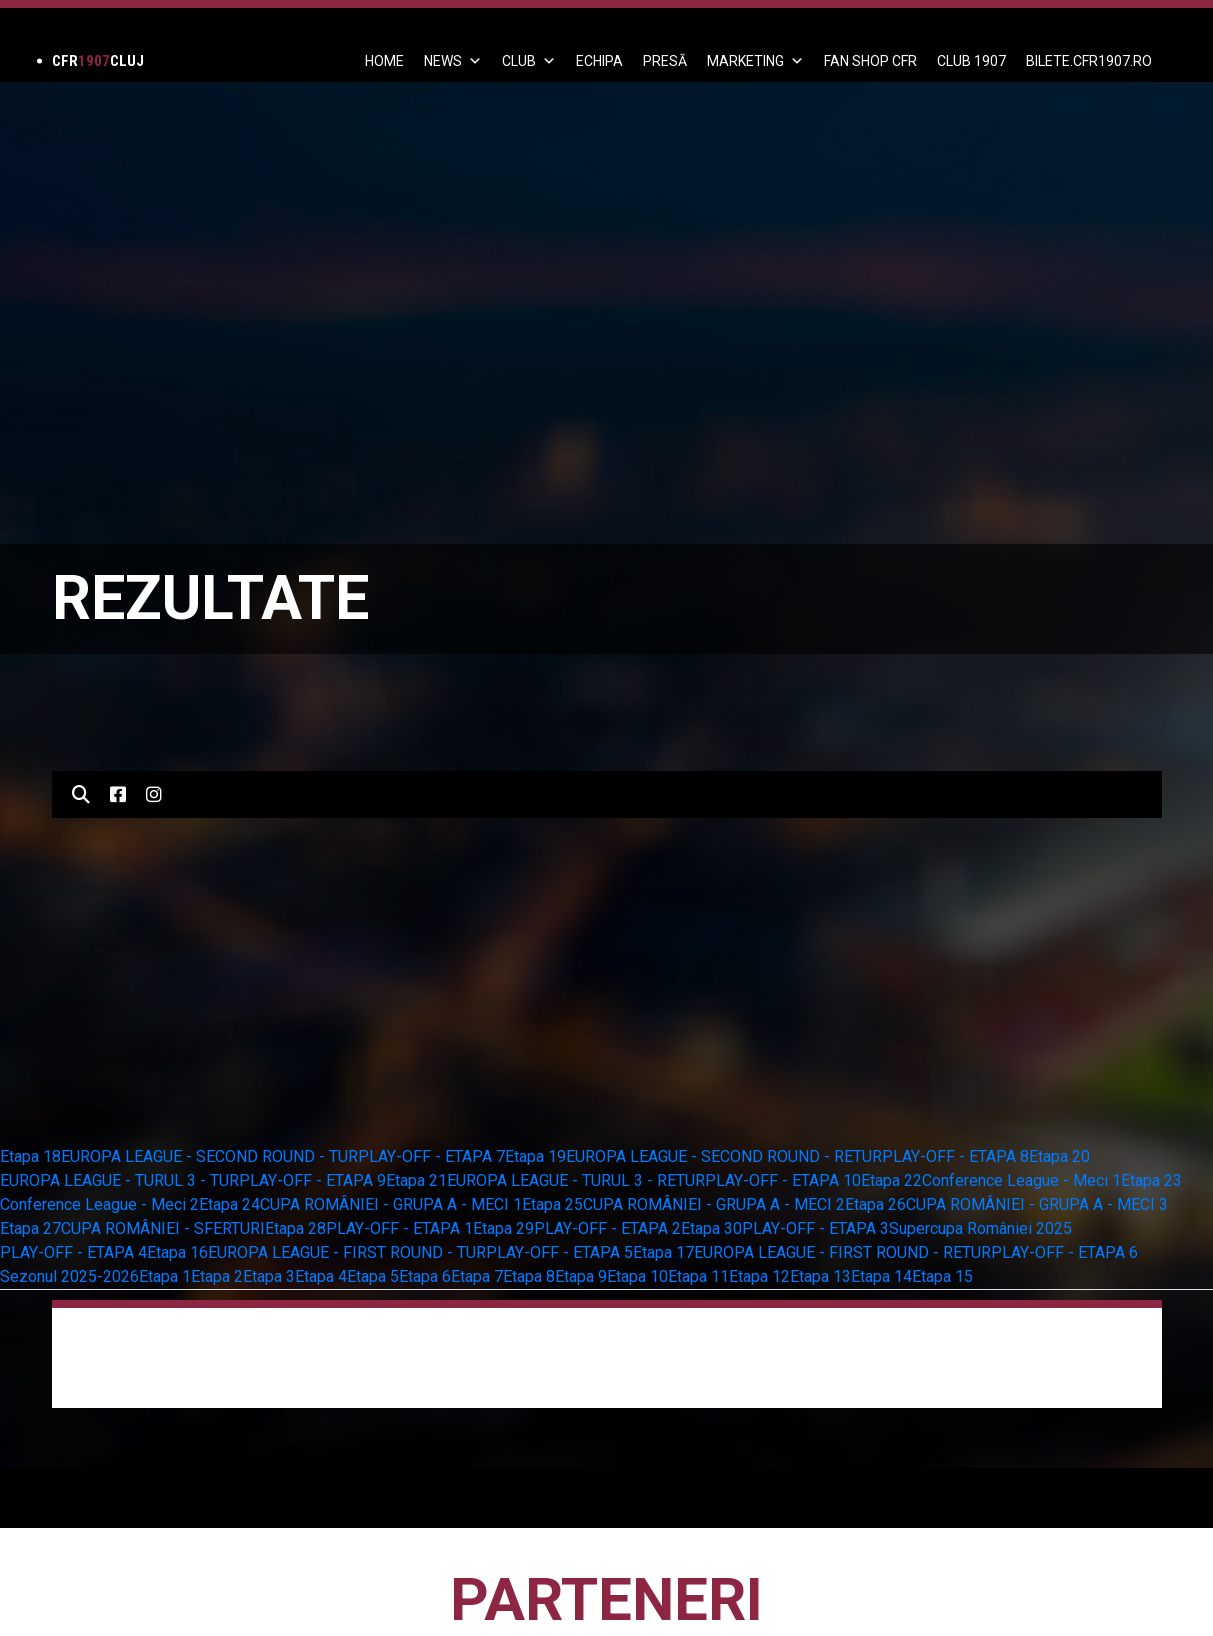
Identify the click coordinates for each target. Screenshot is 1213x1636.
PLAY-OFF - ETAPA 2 (607, 1228)
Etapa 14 (881, 1276)
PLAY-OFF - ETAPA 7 (431, 1156)
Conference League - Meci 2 (99, 1204)
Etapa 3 (269, 1276)
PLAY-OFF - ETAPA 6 (1064, 1252)
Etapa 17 (663, 1252)
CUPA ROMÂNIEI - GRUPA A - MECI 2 (714, 1204)
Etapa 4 (321, 1276)
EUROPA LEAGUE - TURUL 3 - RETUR (576, 1180)
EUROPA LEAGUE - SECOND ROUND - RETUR (724, 1156)
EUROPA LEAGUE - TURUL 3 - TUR (119, 1180)
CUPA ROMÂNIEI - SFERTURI (163, 1228)
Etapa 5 (373, 1276)
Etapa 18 (30, 1156)
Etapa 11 (698, 1276)
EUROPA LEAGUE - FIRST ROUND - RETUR (842, 1252)
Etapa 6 (425, 1276)
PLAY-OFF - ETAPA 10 (783, 1180)
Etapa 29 (503, 1228)
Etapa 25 (552, 1204)
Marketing (755, 61)
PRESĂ (665, 61)
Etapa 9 (581, 1276)
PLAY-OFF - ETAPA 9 (312, 1180)
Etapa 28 (295, 1228)
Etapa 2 (217, 1276)
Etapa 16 (177, 1252)
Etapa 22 (891, 1180)
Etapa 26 (875, 1204)
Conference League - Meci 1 (1021, 1180)
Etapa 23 (1151, 1180)
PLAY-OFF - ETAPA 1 (399, 1228)
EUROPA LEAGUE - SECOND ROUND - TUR (209, 1156)
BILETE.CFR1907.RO (1089, 61)
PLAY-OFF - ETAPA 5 (559, 1252)
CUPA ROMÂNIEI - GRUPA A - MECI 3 (1037, 1204)
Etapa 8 (529, 1276)
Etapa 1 (165, 1276)
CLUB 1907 (971, 61)
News (453, 61)
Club (529, 61)
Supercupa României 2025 (980, 1228)
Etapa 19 (535, 1156)
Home (384, 61)
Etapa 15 (942, 1276)
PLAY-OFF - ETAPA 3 (815, 1228)
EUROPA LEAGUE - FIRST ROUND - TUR (347, 1252)
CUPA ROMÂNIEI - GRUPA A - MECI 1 (391, 1204)
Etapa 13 (820, 1276)
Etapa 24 (229, 1204)
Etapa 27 (30, 1228)
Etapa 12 (759, 1276)
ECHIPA (599, 61)
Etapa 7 (477, 1276)
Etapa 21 (416, 1180)
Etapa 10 (637, 1276)
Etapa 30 (711, 1228)
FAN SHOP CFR (870, 61)
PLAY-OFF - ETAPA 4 (73, 1252)
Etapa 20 (1059, 1156)
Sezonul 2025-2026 (69, 1276)
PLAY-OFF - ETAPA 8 (955, 1156)
